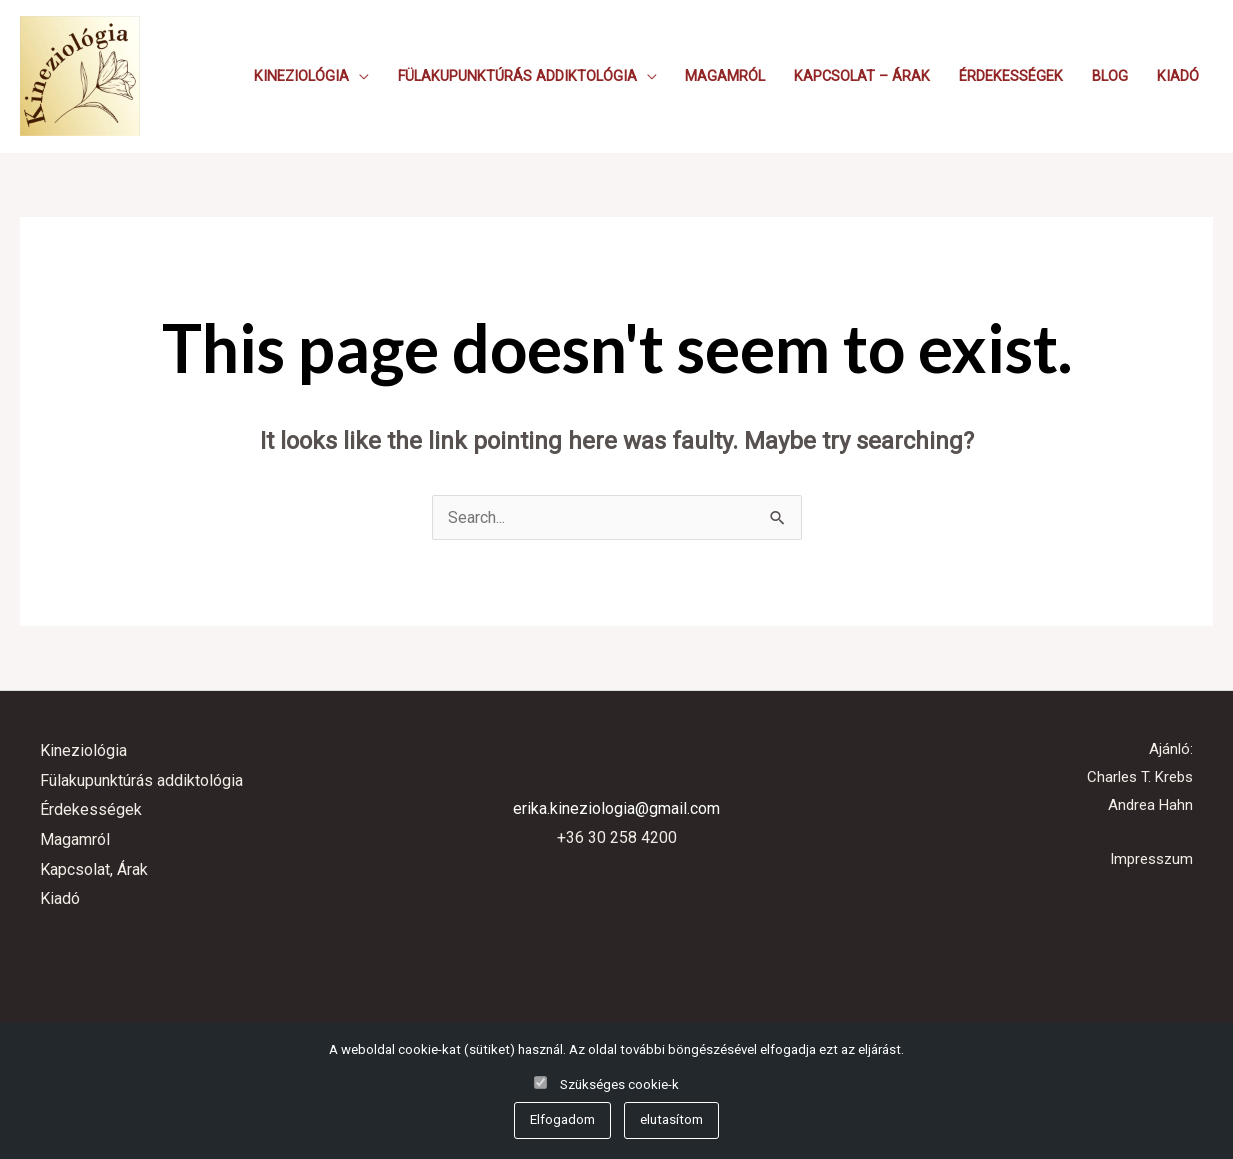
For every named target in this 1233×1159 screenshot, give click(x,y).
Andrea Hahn (1150, 805)
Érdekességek (1011, 76)
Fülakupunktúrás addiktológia (517, 76)
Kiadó (1178, 76)
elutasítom (671, 1119)
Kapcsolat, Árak (94, 869)
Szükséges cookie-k (619, 1084)
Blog (1110, 76)
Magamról (725, 76)
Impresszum (1151, 859)
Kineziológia (301, 76)
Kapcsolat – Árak (862, 76)
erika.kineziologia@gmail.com (616, 808)
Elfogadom (562, 1119)
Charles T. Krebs (1140, 777)
